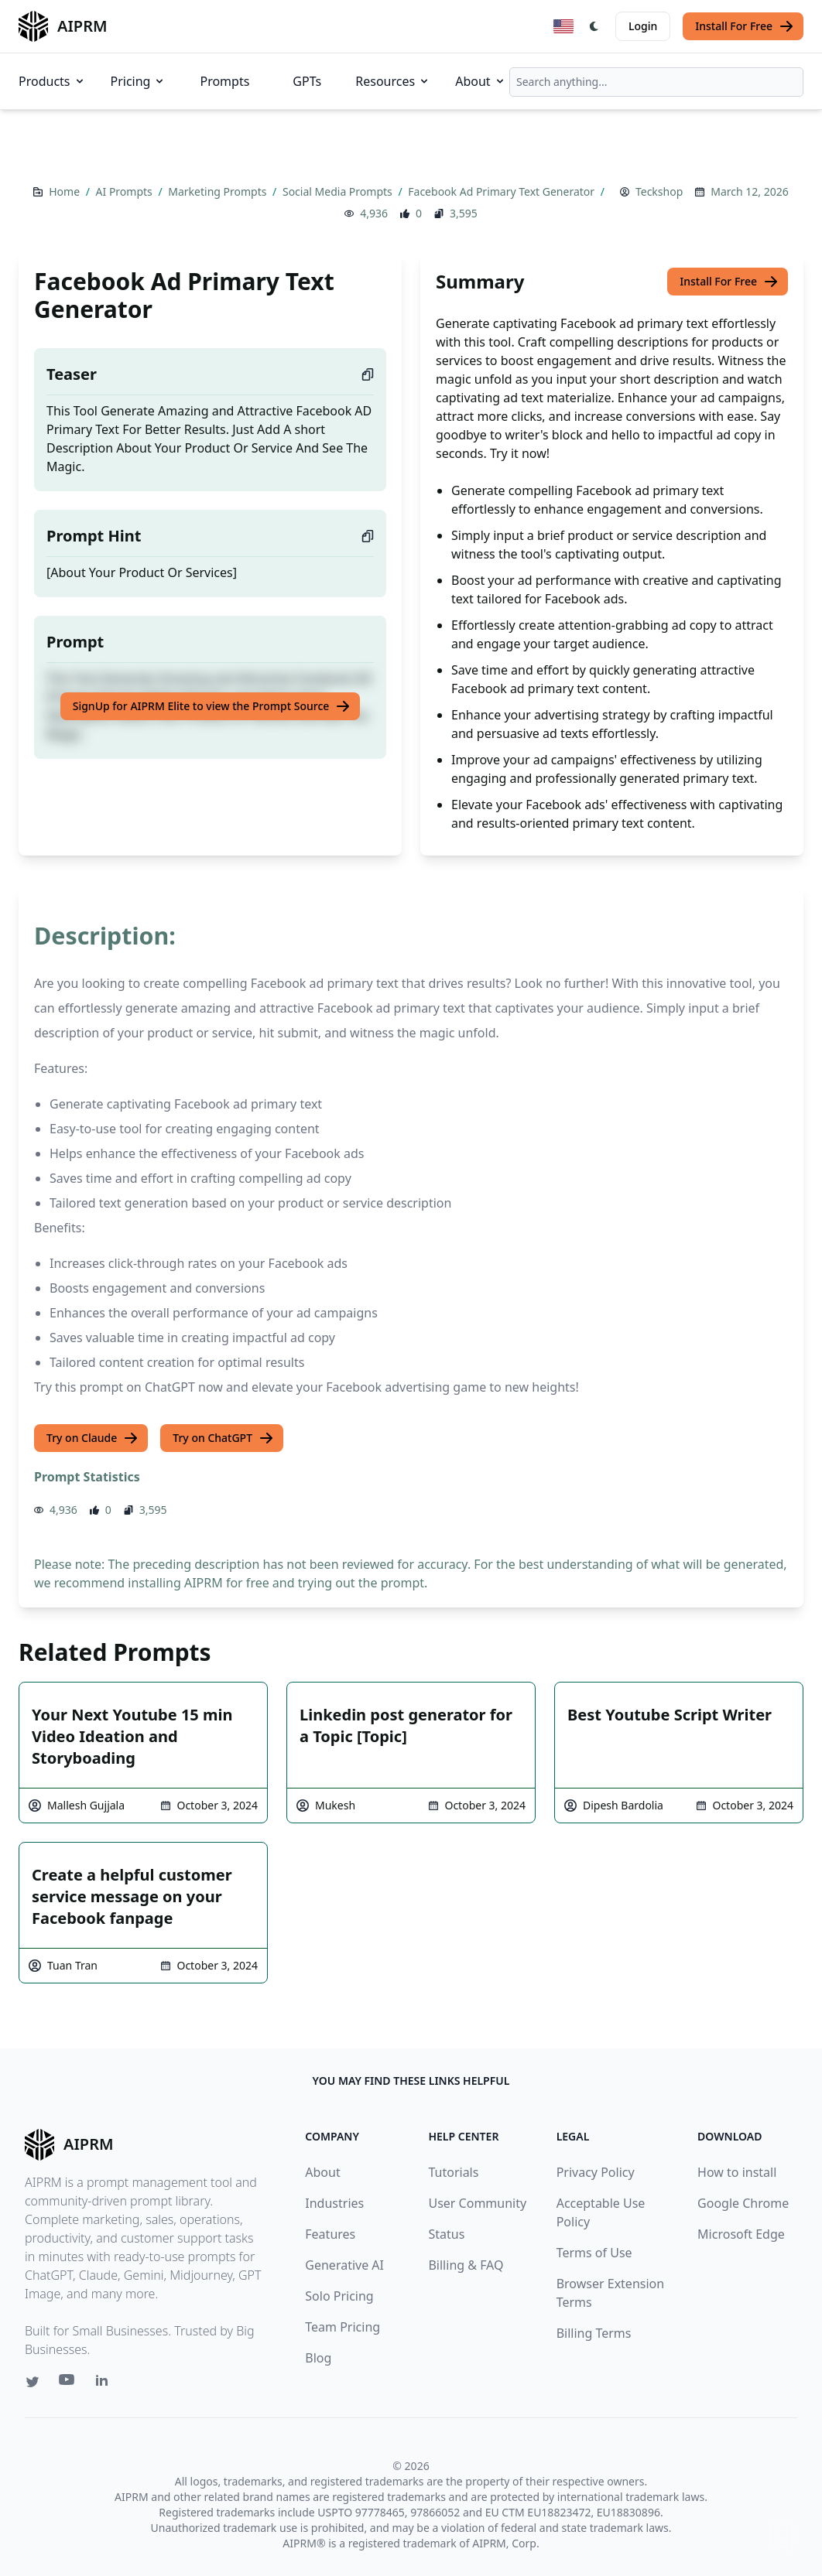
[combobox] (656, 82)
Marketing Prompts (218, 191)
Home (65, 191)
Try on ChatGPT (223, 1438)
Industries (334, 2203)
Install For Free (744, 26)
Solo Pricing (339, 2295)
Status (446, 2234)
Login (642, 26)
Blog (318, 2357)
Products (52, 81)
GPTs (307, 81)
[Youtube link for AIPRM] (68, 2383)
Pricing (138, 81)
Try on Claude (92, 1438)
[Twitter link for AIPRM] (32, 2382)
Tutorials (453, 2172)
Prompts (224, 81)
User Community (477, 2203)
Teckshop (659, 191)
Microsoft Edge (741, 2234)
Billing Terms (594, 2333)
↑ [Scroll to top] (782, 2535)
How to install (736, 2172)
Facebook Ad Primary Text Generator (502, 191)
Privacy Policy (596, 2172)
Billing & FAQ (465, 2265)
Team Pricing (342, 2326)
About (480, 81)
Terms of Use (594, 2252)
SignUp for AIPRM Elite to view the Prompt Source (212, 706)
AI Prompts (126, 191)
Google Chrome (743, 2203)
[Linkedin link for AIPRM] (105, 2383)
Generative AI (344, 2265)
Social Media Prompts (339, 191)
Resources (392, 81)
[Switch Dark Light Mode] (594, 26)
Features (330, 2234)
